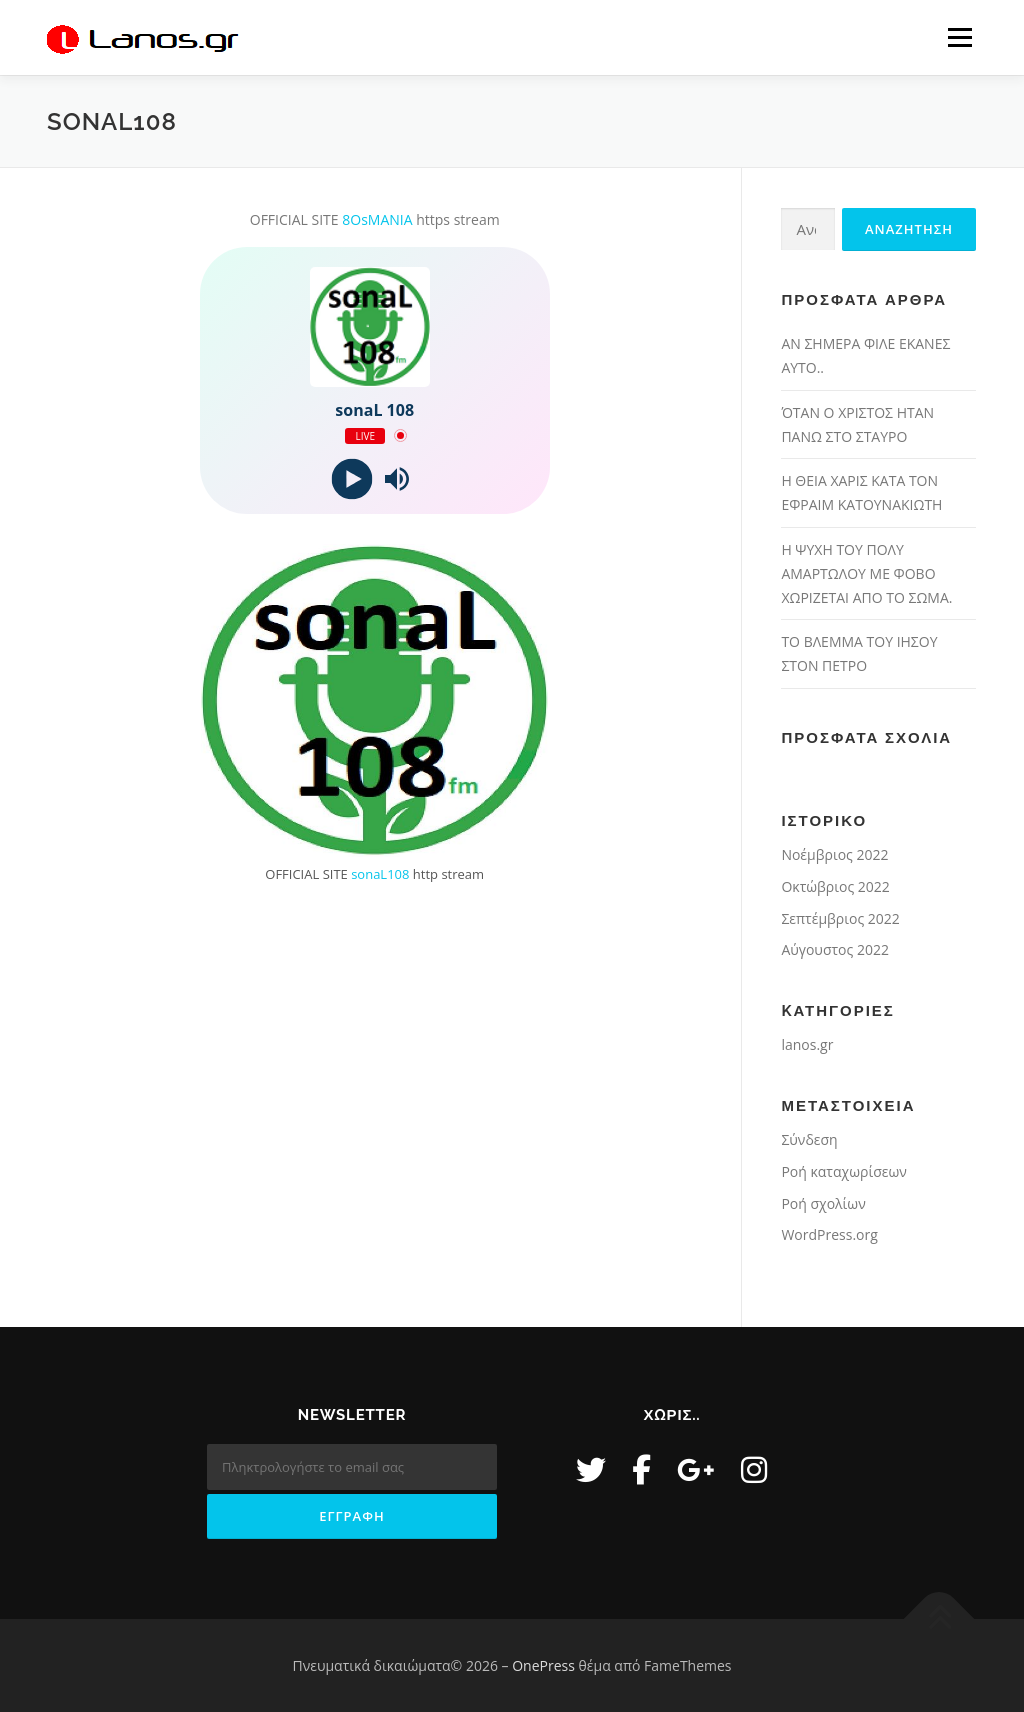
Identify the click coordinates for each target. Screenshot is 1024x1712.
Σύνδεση (809, 1139)
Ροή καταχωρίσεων (843, 1171)
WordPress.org (829, 1234)
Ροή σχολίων (823, 1203)
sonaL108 (380, 874)
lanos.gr (807, 1044)
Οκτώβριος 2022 (835, 886)
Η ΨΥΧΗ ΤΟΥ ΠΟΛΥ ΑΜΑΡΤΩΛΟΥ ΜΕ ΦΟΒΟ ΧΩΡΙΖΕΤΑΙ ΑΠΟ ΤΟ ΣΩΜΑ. (866, 573)
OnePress (543, 1665)
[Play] (352, 478)
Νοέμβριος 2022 (834, 854)
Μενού (959, 37)
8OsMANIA (377, 219)
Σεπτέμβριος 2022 (840, 918)
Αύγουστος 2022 (835, 949)
